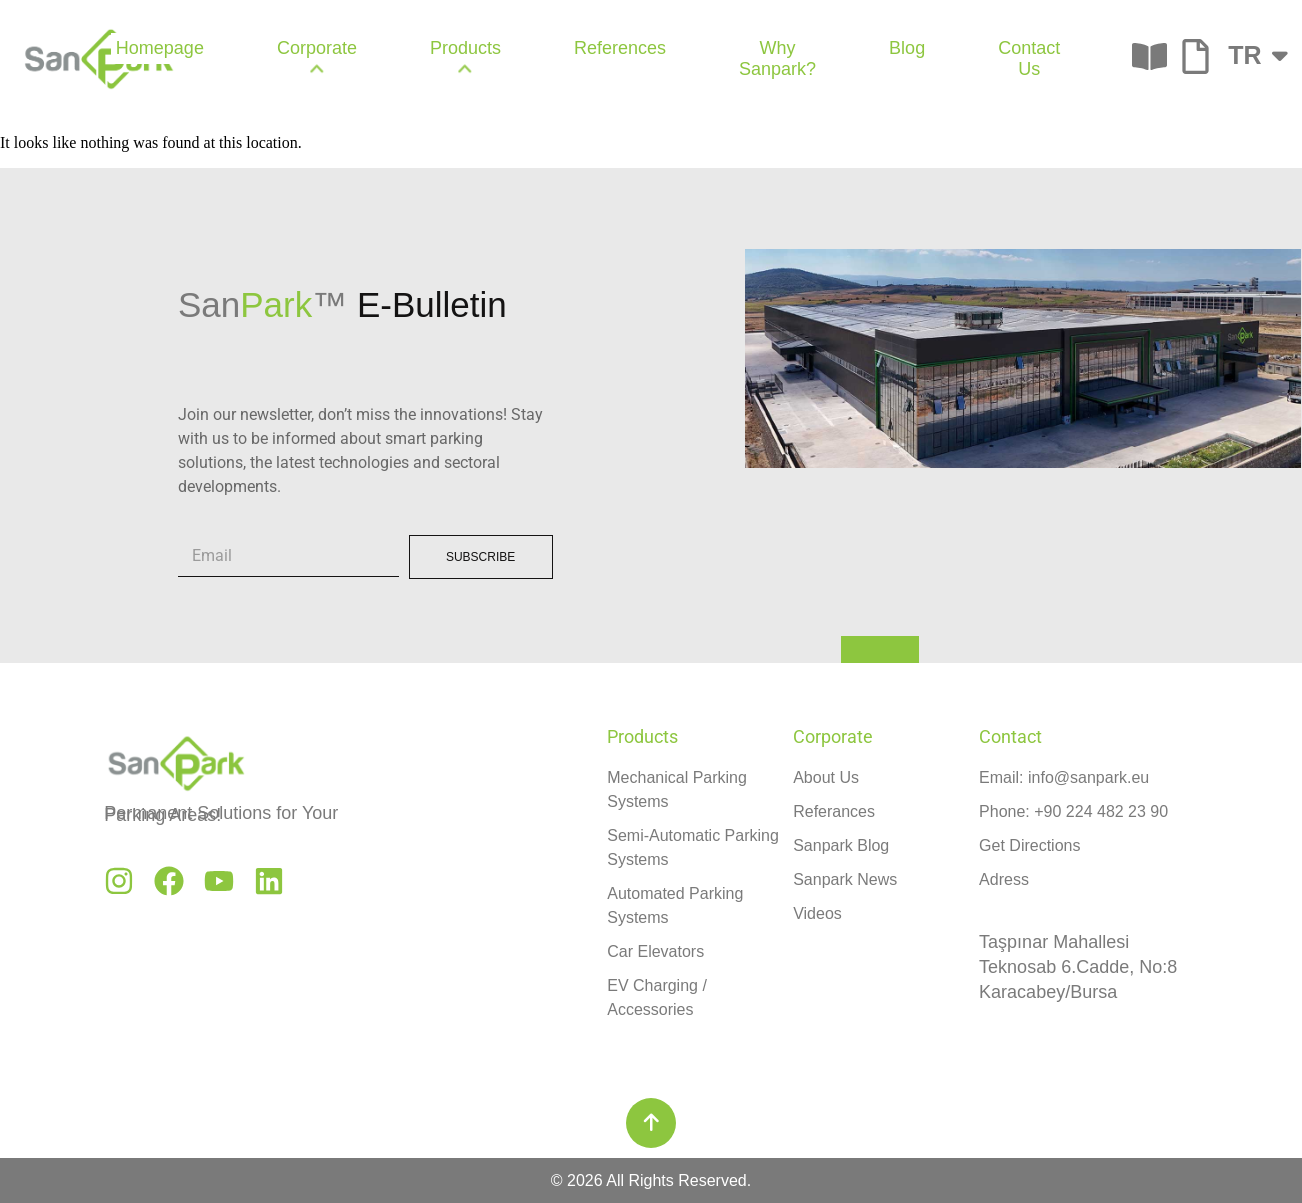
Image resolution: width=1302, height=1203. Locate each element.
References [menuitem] (620, 48)
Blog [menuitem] (907, 48)
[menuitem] (317, 59)
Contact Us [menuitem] (1029, 58)
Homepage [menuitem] (160, 48)
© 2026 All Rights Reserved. (651, 1180)
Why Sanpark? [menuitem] (777, 58)
